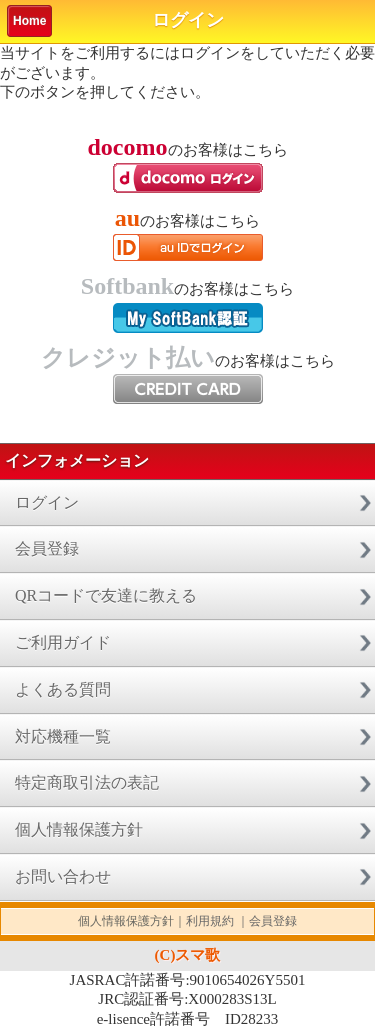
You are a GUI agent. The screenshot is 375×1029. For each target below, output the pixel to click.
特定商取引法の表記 (87, 782)
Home (29, 21)
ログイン (47, 502)
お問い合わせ (63, 876)
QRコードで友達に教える (106, 595)
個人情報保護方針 (79, 829)
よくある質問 (63, 689)
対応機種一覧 (63, 736)
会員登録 (47, 548)
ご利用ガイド (63, 642)
